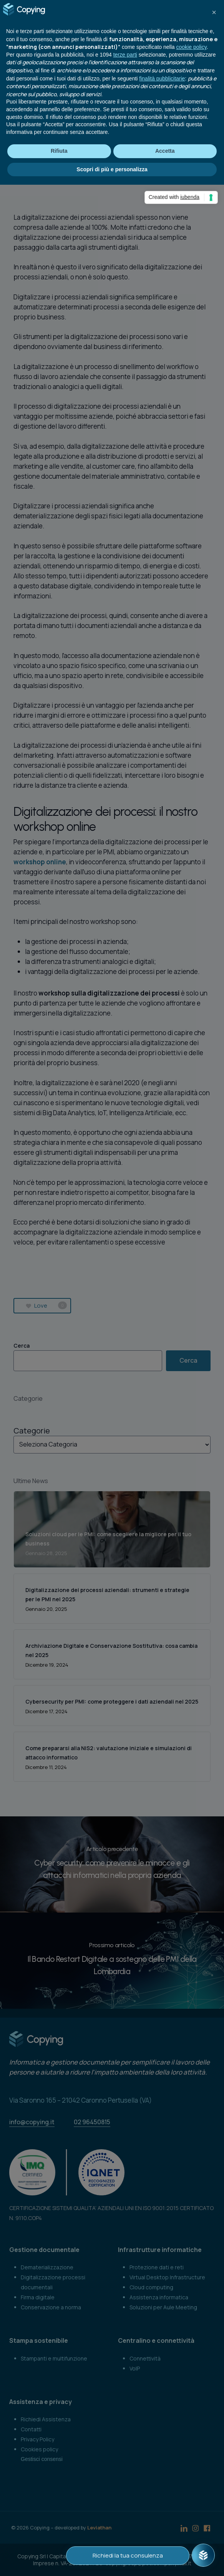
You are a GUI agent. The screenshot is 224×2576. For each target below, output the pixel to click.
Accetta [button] (165, 151)
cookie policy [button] (191, 47)
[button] (214, 12)
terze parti (125, 55)
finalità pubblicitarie (162, 78)
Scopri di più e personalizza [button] (111, 169)
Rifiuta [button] (59, 151)
